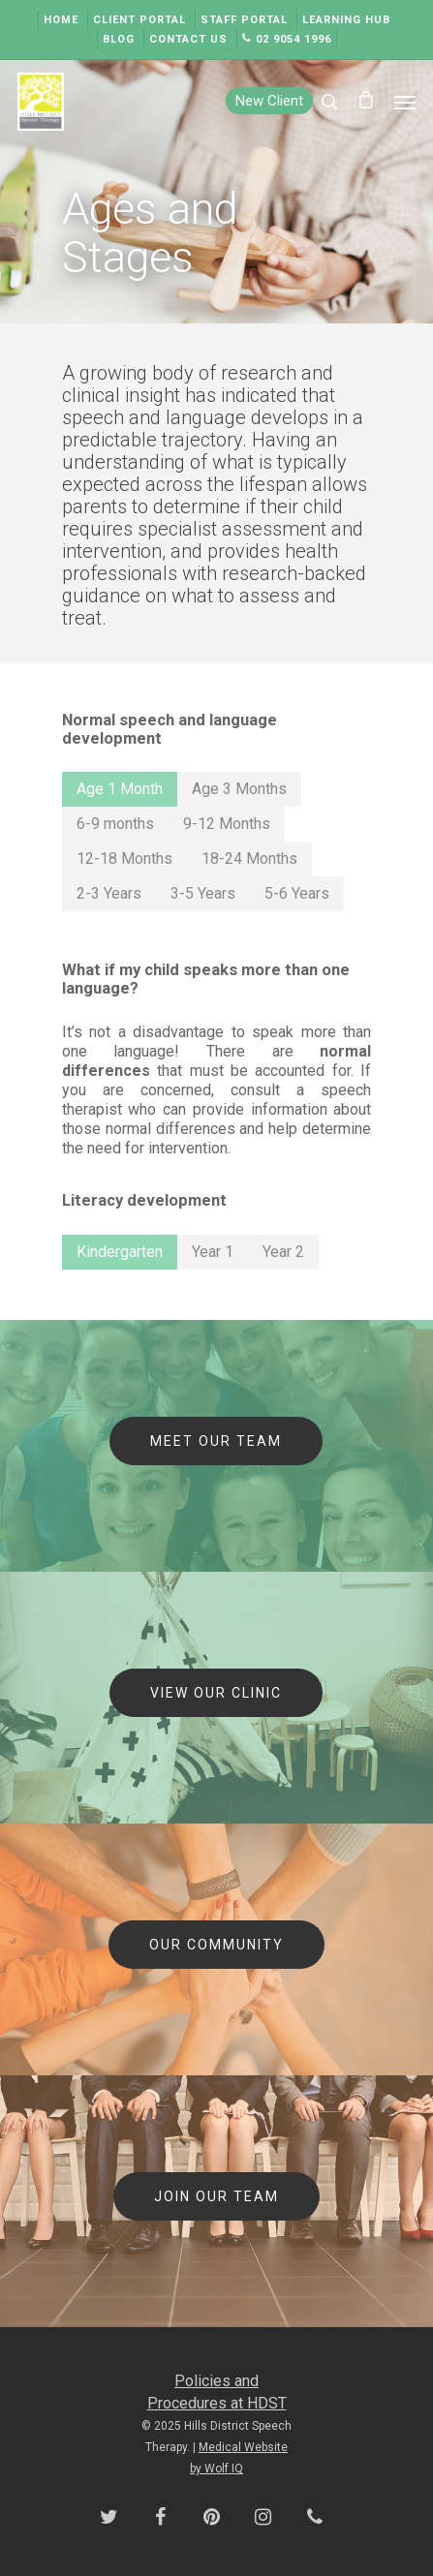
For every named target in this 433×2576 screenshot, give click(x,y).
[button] (119, 789)
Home (61, 20)
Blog (119, 39)
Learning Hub (346, 20)
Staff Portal (244, 20)
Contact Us (188, 39)
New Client (269, 100)
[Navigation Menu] (405, 101)
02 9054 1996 (286, 39)
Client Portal (139, 20)
